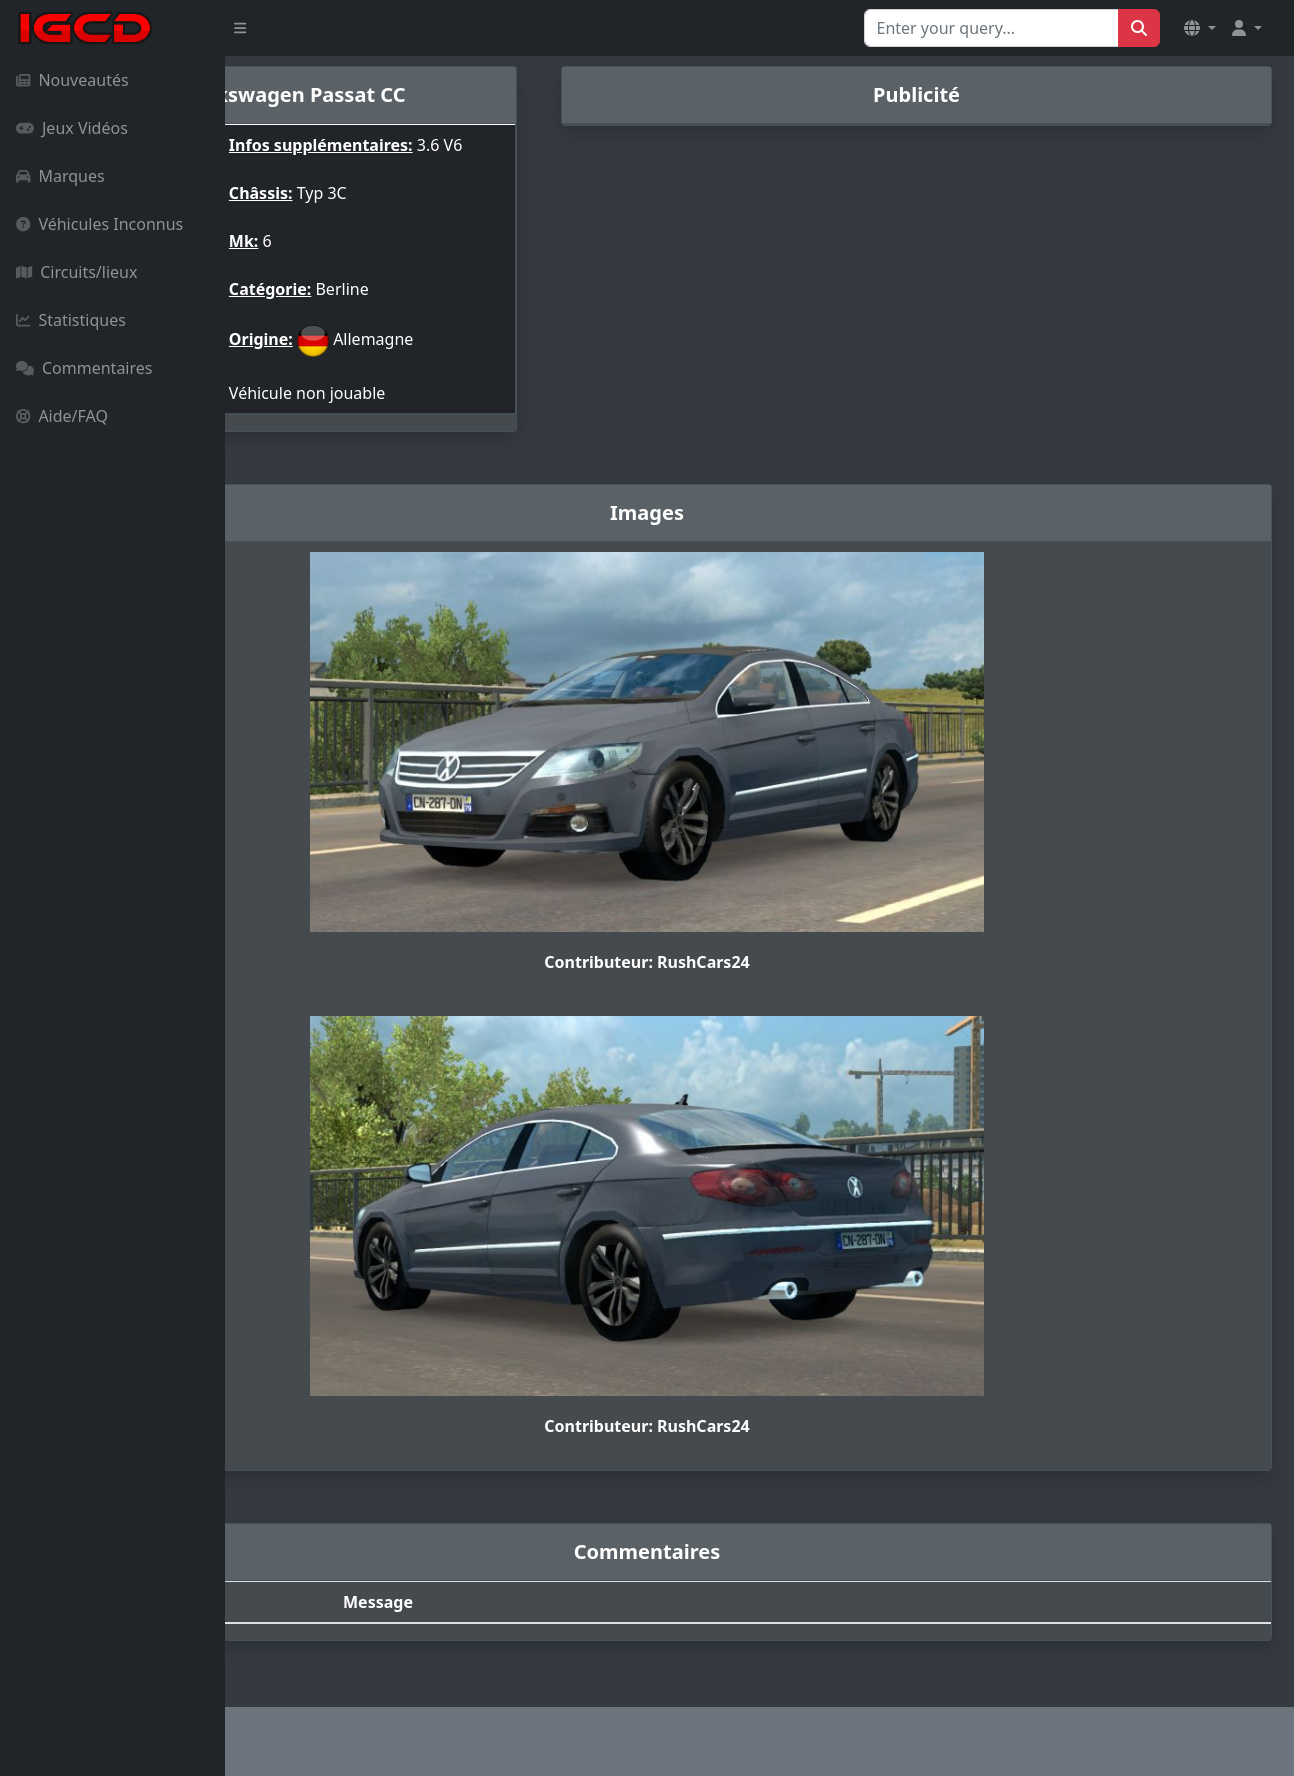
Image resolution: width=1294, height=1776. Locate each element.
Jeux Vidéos (72, 128)
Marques (60, 176)
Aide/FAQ (62, 416)
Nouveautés (72, 80)
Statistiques (71, 320)
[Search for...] (991, 28)
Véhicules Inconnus (99, 224)
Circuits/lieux (76, 272)
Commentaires (84, 368)
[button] (1200, 28)
